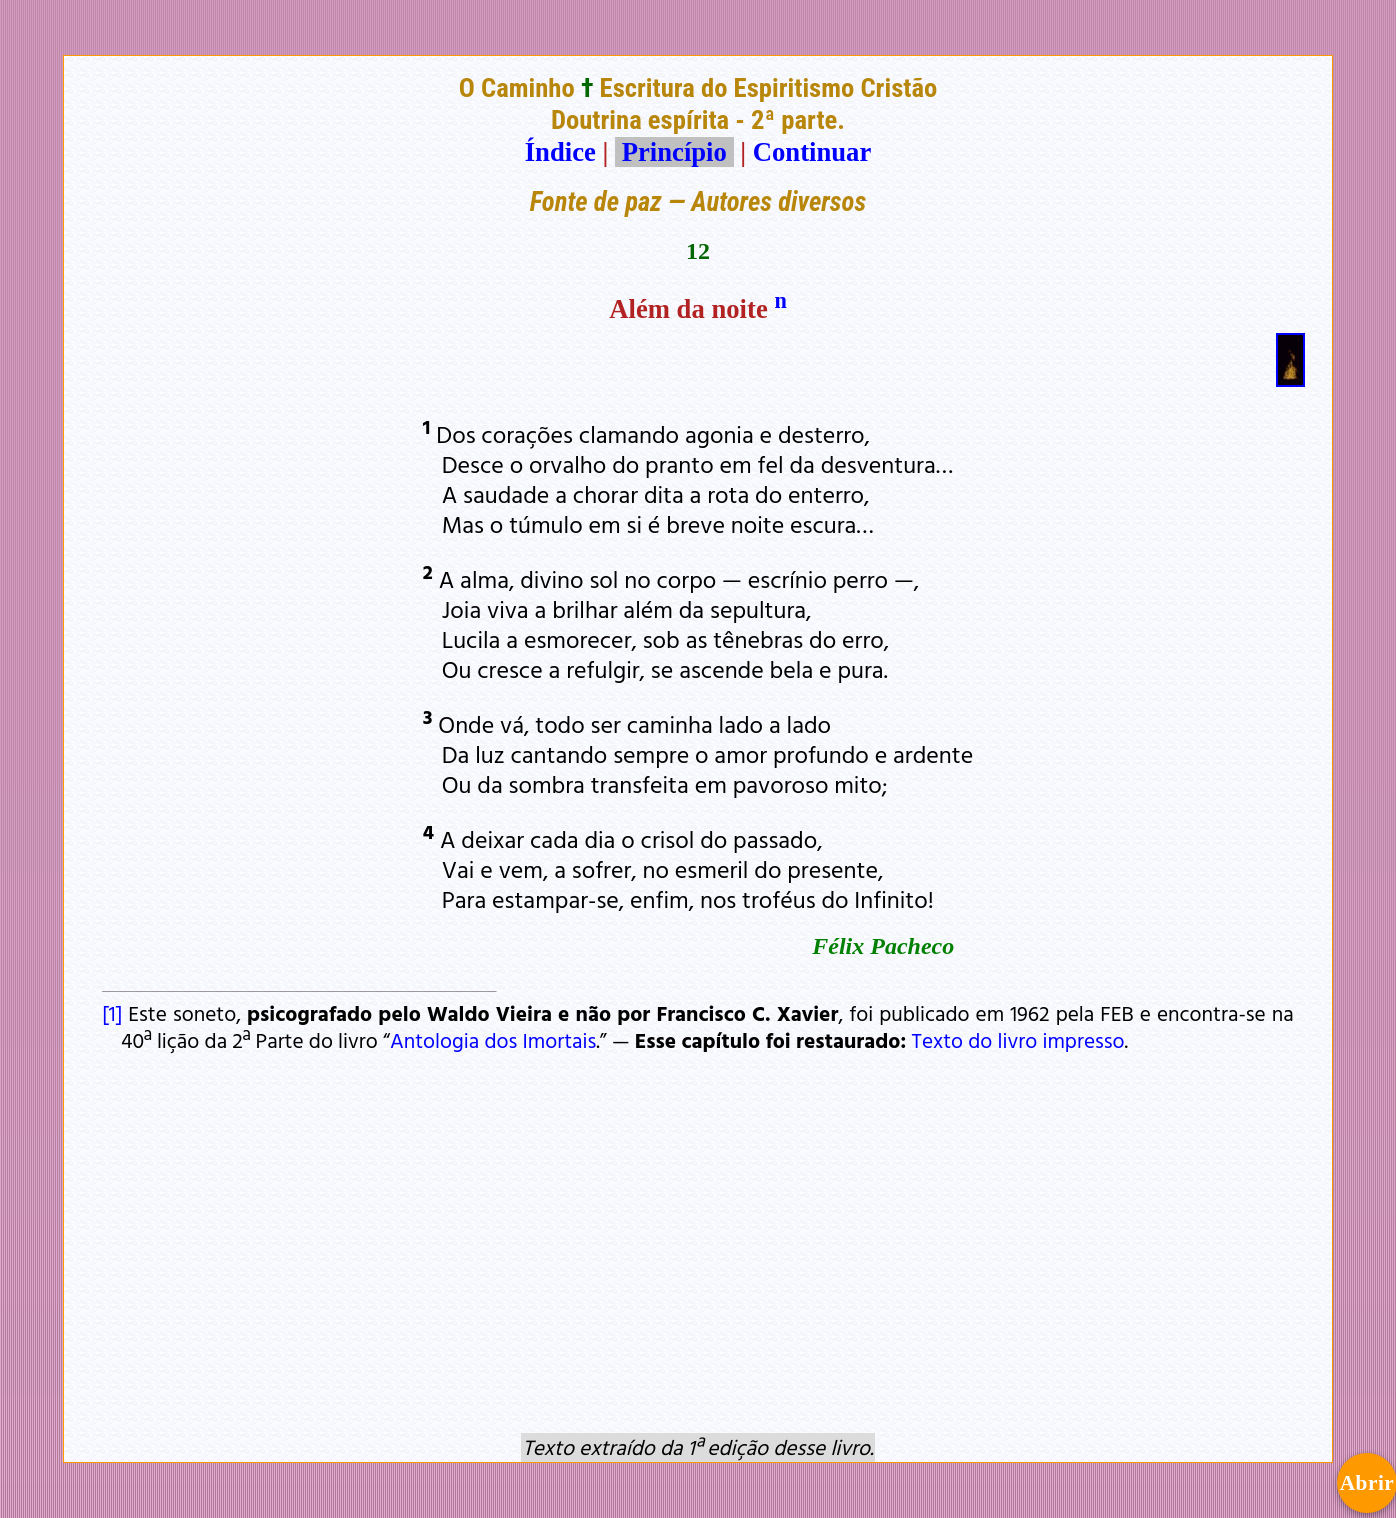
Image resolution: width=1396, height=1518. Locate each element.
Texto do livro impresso (1018, 1040)
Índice (560, 152)
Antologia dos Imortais (493, 1040)
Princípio (674, 152)
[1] (112, 1013)
